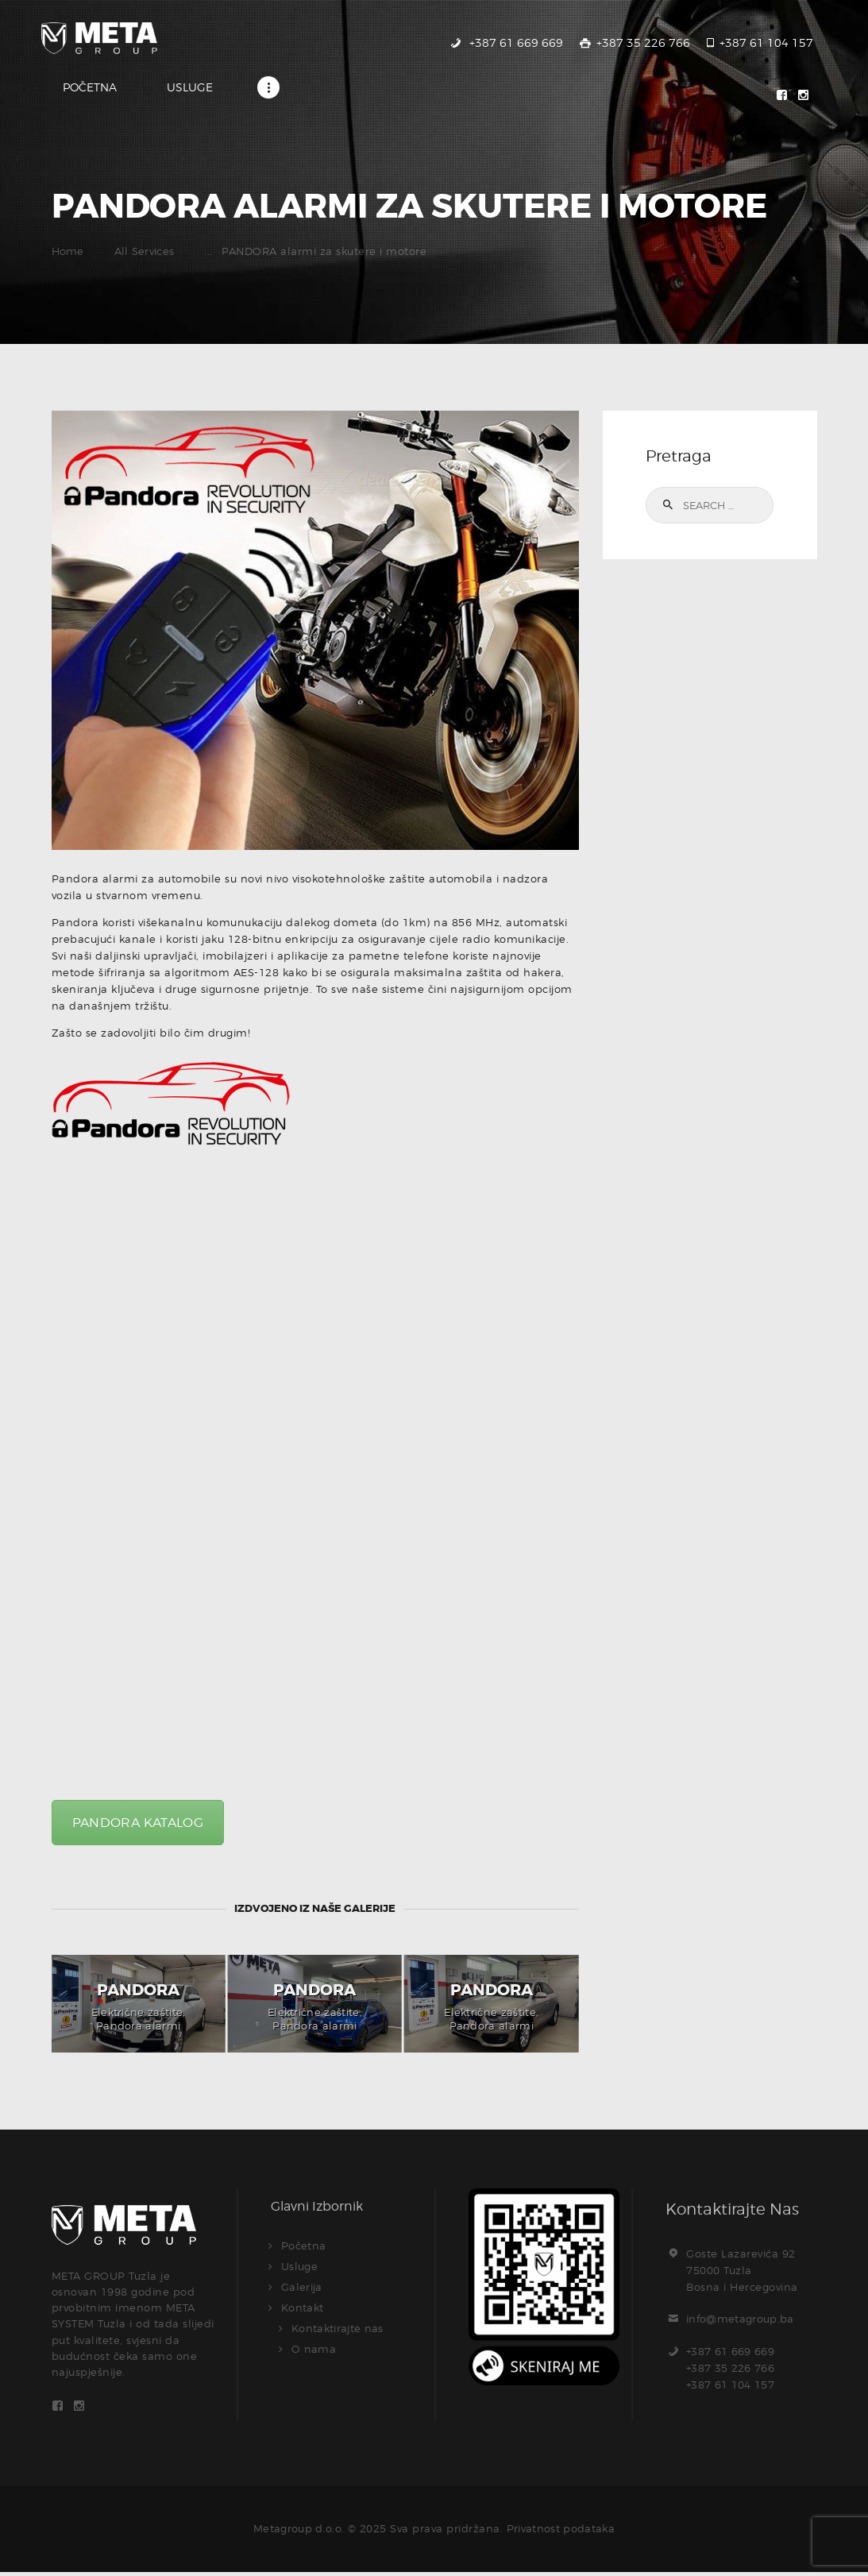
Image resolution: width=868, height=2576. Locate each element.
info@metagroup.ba (741, 2320)
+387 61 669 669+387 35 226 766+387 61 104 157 (731, 2369)
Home (68, 252)
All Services (145, 252)
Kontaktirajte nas (338, 2329)
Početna (304, 2246)
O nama (314, 2349)
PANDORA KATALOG (139, 1823)
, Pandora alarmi (141, 2019)
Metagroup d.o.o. (297, 2532)
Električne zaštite (137, 2012)
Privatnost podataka (562, 2532)
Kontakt (303, 2308)
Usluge (299, 2267)
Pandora (138, 1990)
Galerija (302, 2287)
